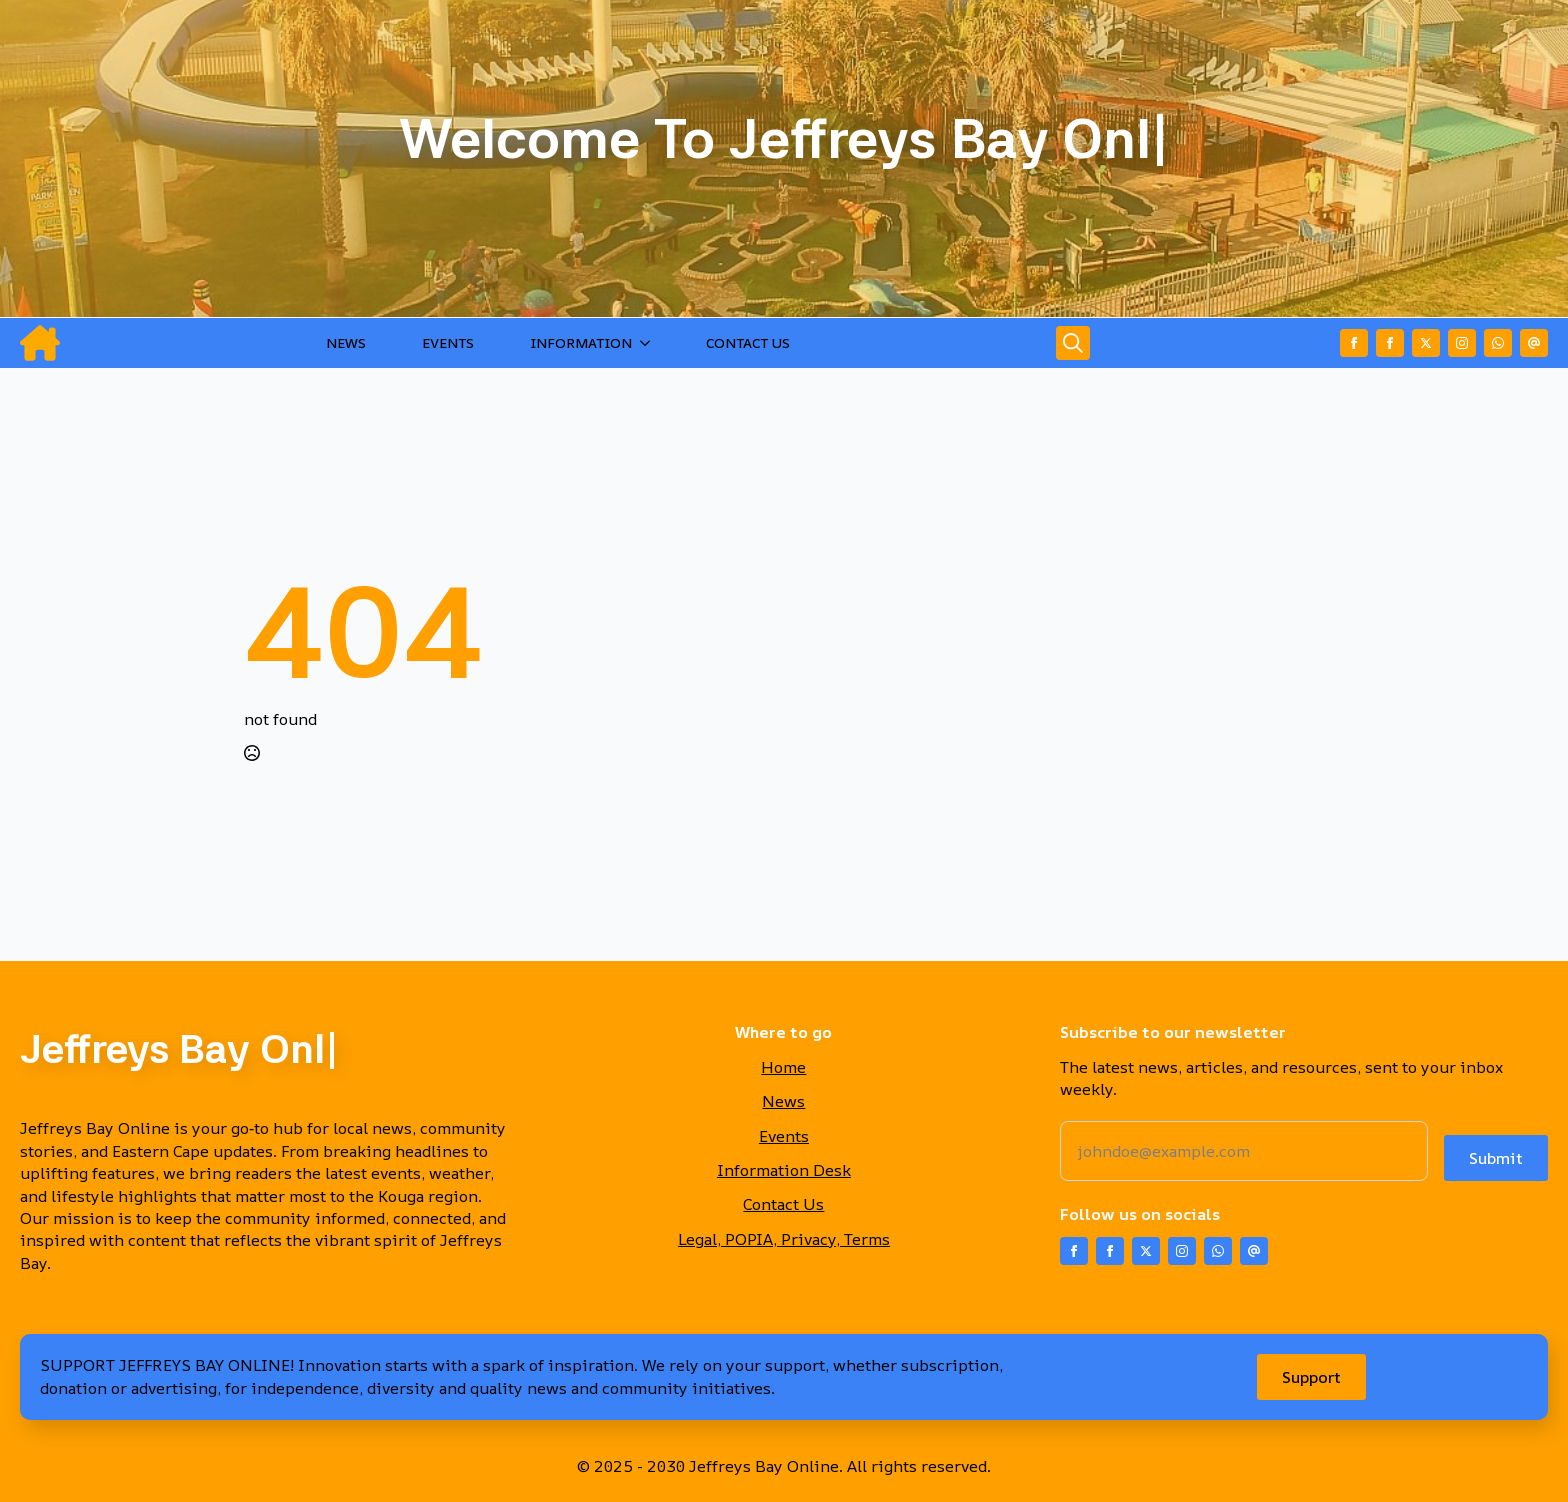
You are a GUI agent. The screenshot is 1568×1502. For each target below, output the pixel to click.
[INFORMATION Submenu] (649, 343)
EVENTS (448, 342)
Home (783, 1067)
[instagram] (1462, 343)
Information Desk (784, 1170)
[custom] (1498, 343)
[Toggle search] (1073, 343)
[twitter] (1426, 343)
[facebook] (1354, 343)
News (783, 1101)
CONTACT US (748, 342)
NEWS (346, 342)
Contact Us (783, 1204)
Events (784, 1136)
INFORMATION (581, 342)
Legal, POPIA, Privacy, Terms (784, 1239)
